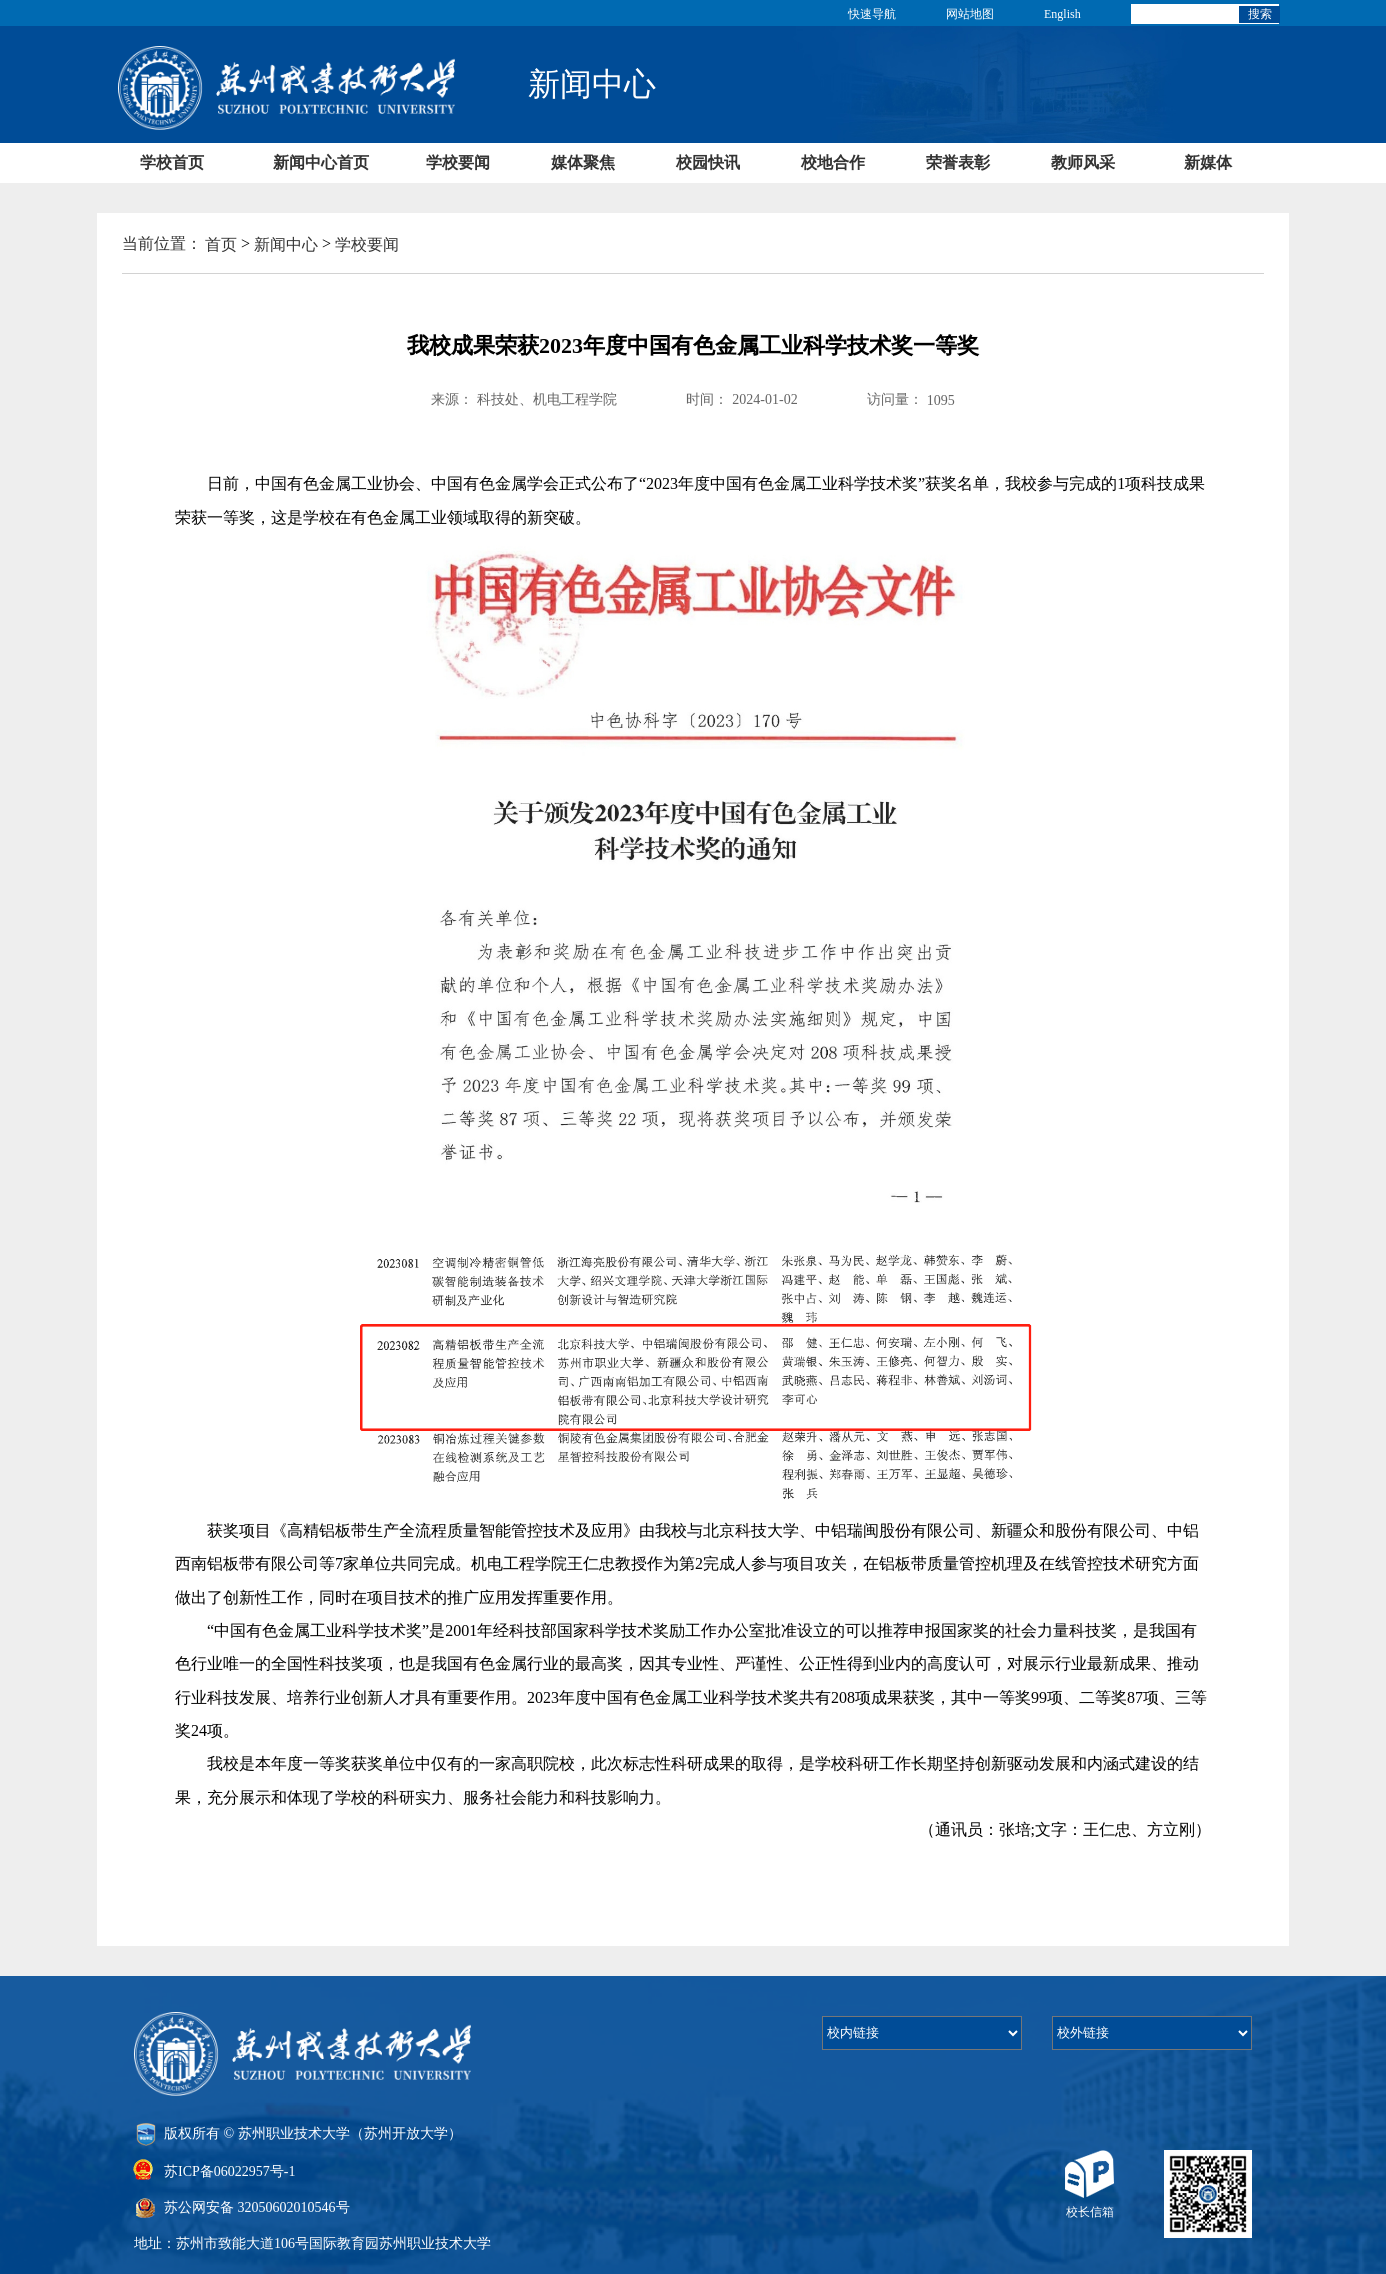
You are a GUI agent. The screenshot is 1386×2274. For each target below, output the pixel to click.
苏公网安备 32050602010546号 (257, 2207)
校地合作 (833, 162)
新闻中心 (286, 244)
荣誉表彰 (958, 162)
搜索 (1260, 14)
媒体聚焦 (583, 162)
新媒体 (1208, 162)
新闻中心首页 (321, 162)
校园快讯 (708, 162)
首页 (221, 244)
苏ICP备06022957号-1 (229, 2170)
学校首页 (172, 162)
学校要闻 (458, 162)
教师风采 (1083, 162)
